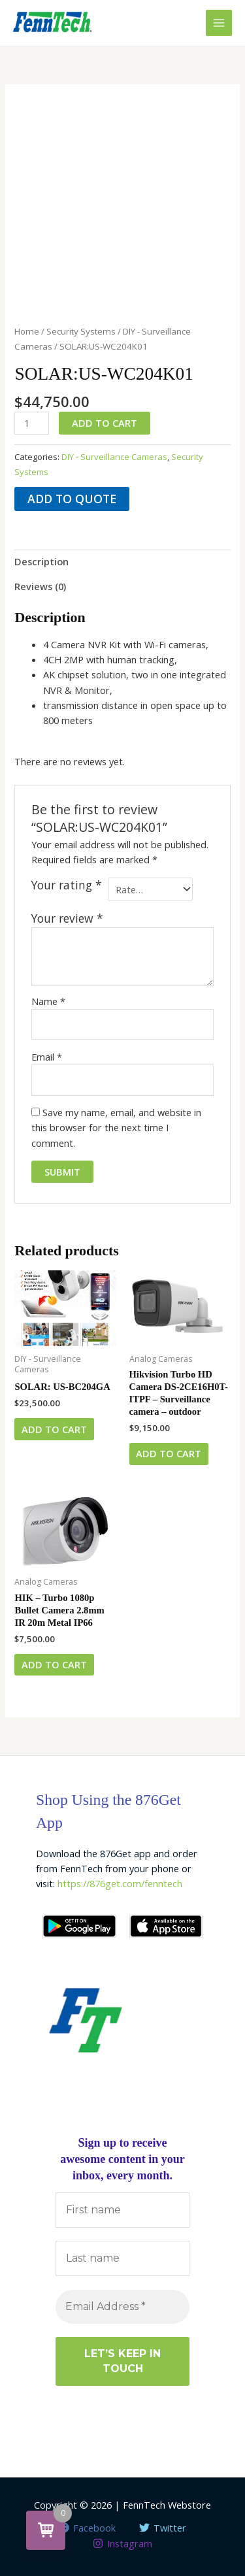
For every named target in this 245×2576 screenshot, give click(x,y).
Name (48, 1001)
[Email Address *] (122, 2307)
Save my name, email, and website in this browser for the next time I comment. (116, 1127)
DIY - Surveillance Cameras (114, 457)
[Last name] (122, 2258)
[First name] (122, 2210)
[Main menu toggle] (219, 23)
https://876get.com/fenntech (119, 1883)
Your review (67, 918)
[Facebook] (87, 2527)
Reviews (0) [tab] (40, 586)
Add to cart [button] (54, 1429)
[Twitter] (163, 2527)
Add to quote (71, 498)
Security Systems (81, 331)
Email (46, 1056)
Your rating (66, 885)
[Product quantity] (31, 423)
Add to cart (104, 422)
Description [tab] (41, 561)
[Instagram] (122, 2543)
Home (26, 331)
